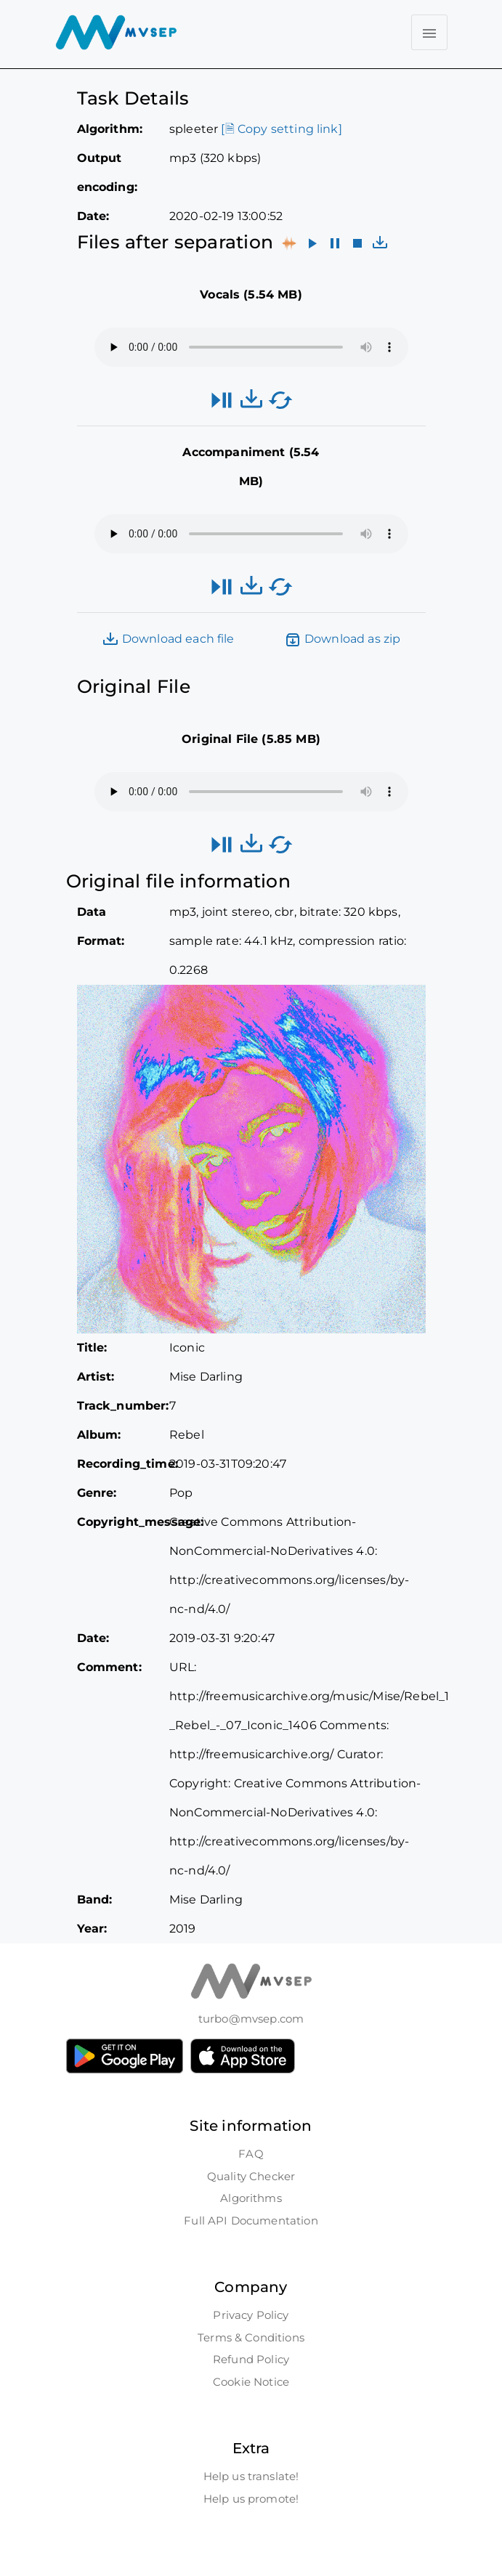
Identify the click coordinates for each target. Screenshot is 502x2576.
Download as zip (342, 640)
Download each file (168, 640)
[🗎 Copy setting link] (281, 129)
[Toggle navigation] (429, 32)
